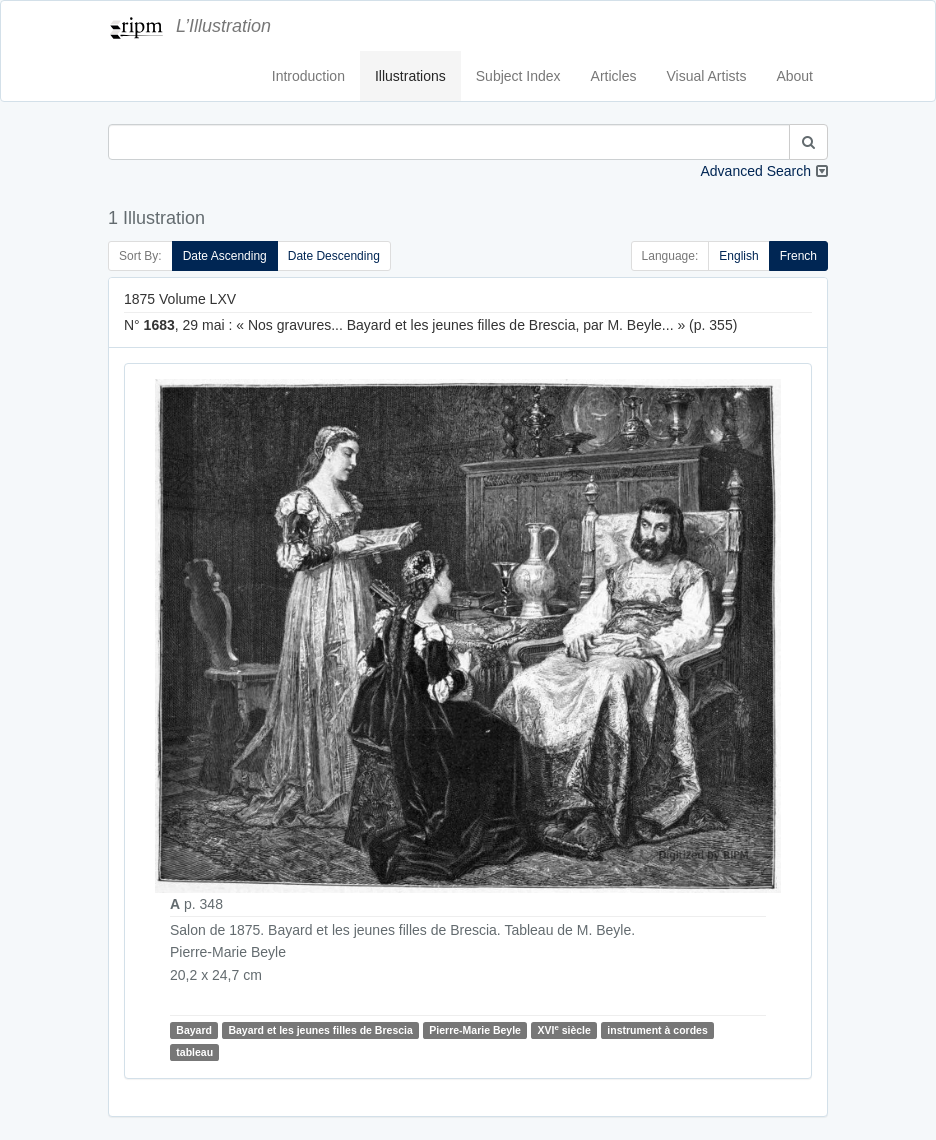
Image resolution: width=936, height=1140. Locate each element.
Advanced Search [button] (755, 171)
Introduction (308, 76)
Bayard (194, 1030)
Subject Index (518, 76)
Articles (614, 76)
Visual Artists (707, 76)
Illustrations (410, 76)
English (738, 256)
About (794, 76)
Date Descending (334, 256)
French (798, 256)
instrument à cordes (657, 1030)
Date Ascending (225, 256)
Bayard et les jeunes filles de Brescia (320, 1030)
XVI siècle (563, 1029)
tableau (194, 1052)
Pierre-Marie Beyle (475, 1030)
